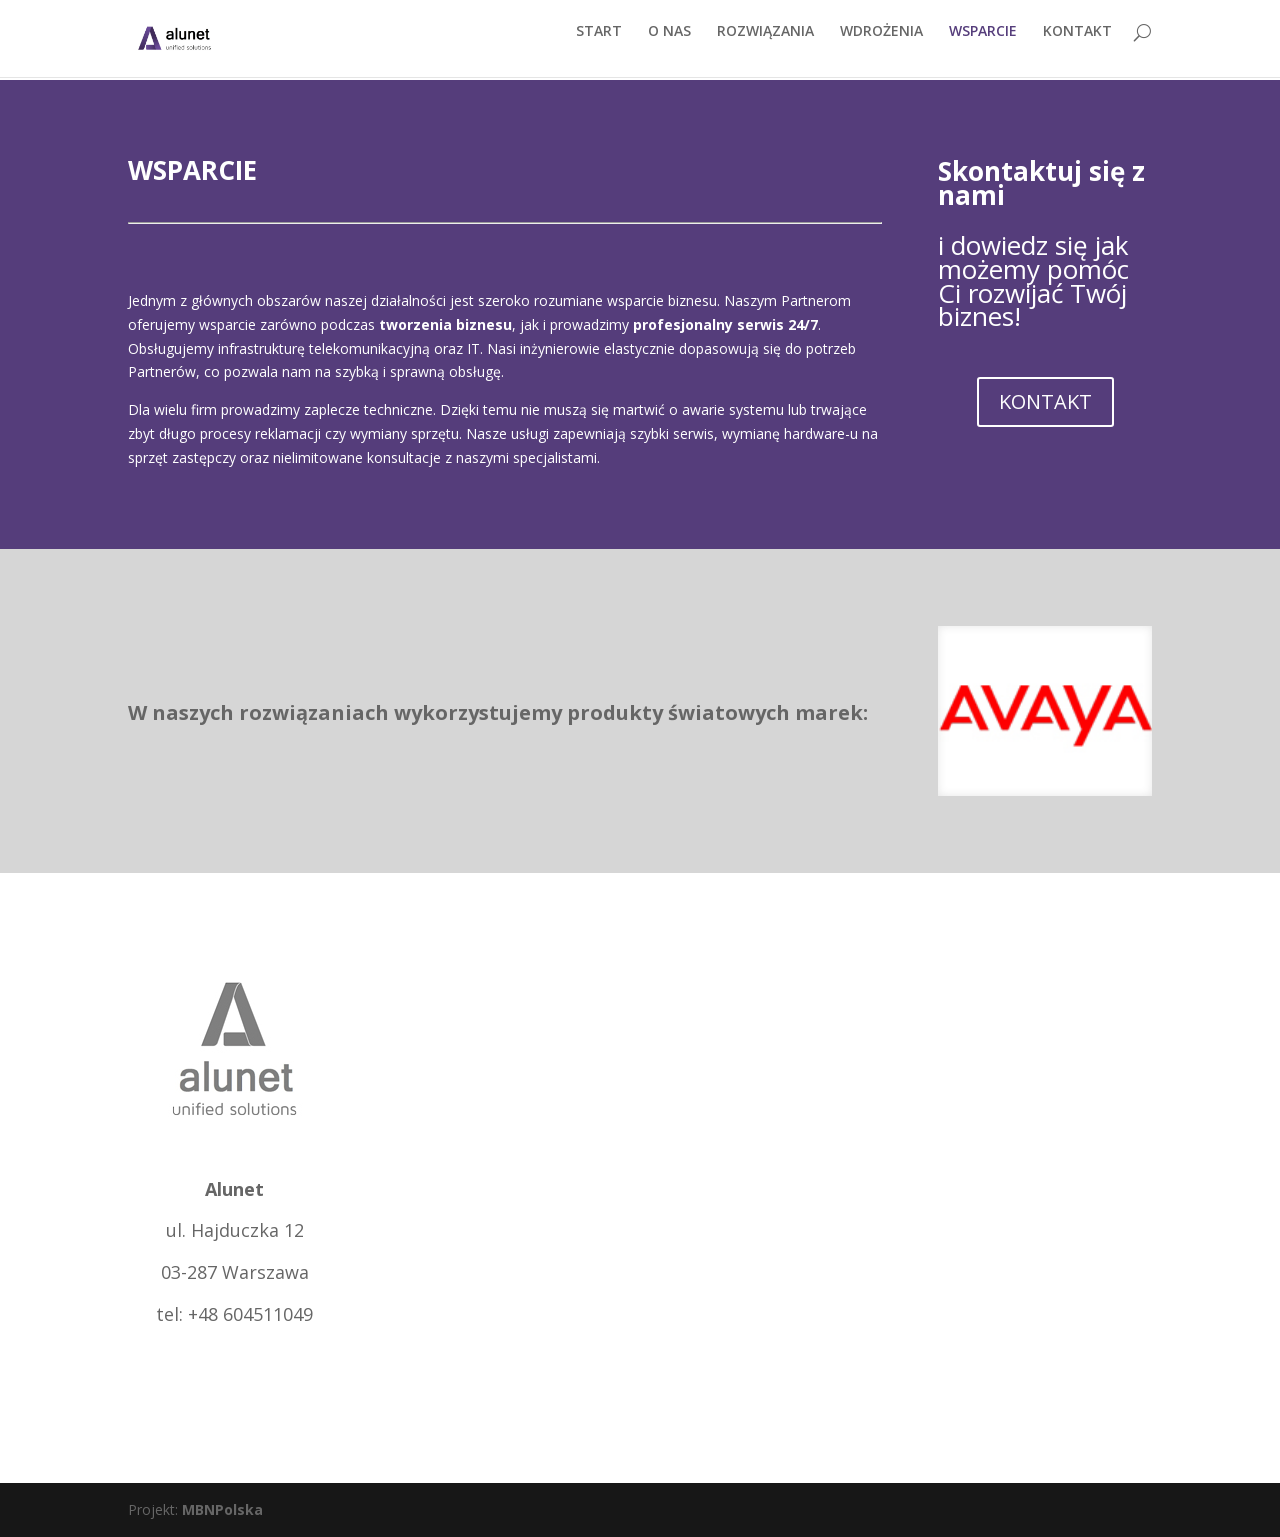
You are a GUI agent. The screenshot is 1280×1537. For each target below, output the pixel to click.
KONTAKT (1077, 47)
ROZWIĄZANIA (765, 47)
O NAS (669, 47)
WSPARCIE (983, 47)
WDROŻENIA (881, 47)
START (599, 47)
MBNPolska (222, 1509)
